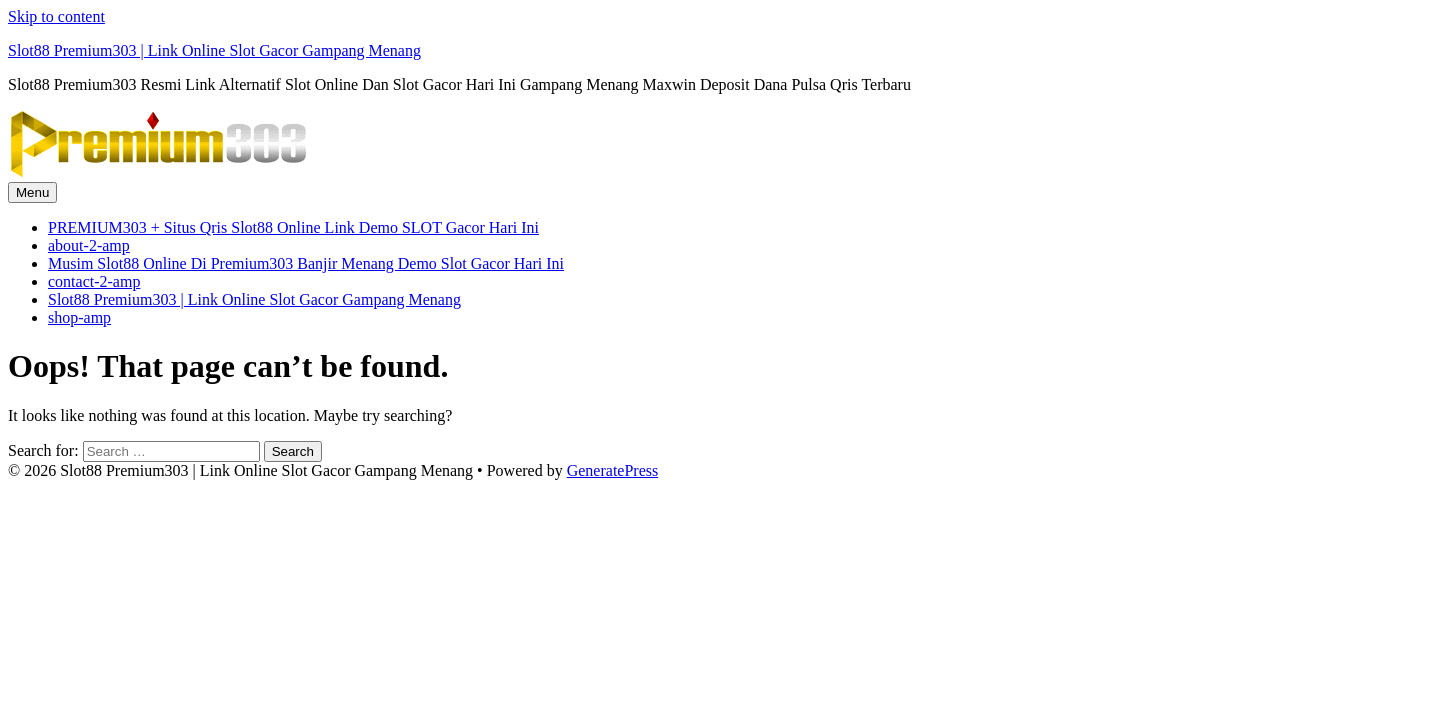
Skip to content (56, 16)
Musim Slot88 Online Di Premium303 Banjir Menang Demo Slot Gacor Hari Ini (306, 263)
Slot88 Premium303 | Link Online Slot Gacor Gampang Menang (214, 50)
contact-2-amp (94, 281)
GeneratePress (613, 470)
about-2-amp (89, 245)
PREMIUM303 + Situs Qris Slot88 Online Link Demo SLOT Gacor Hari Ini (293, 227)
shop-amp (79, 317)
